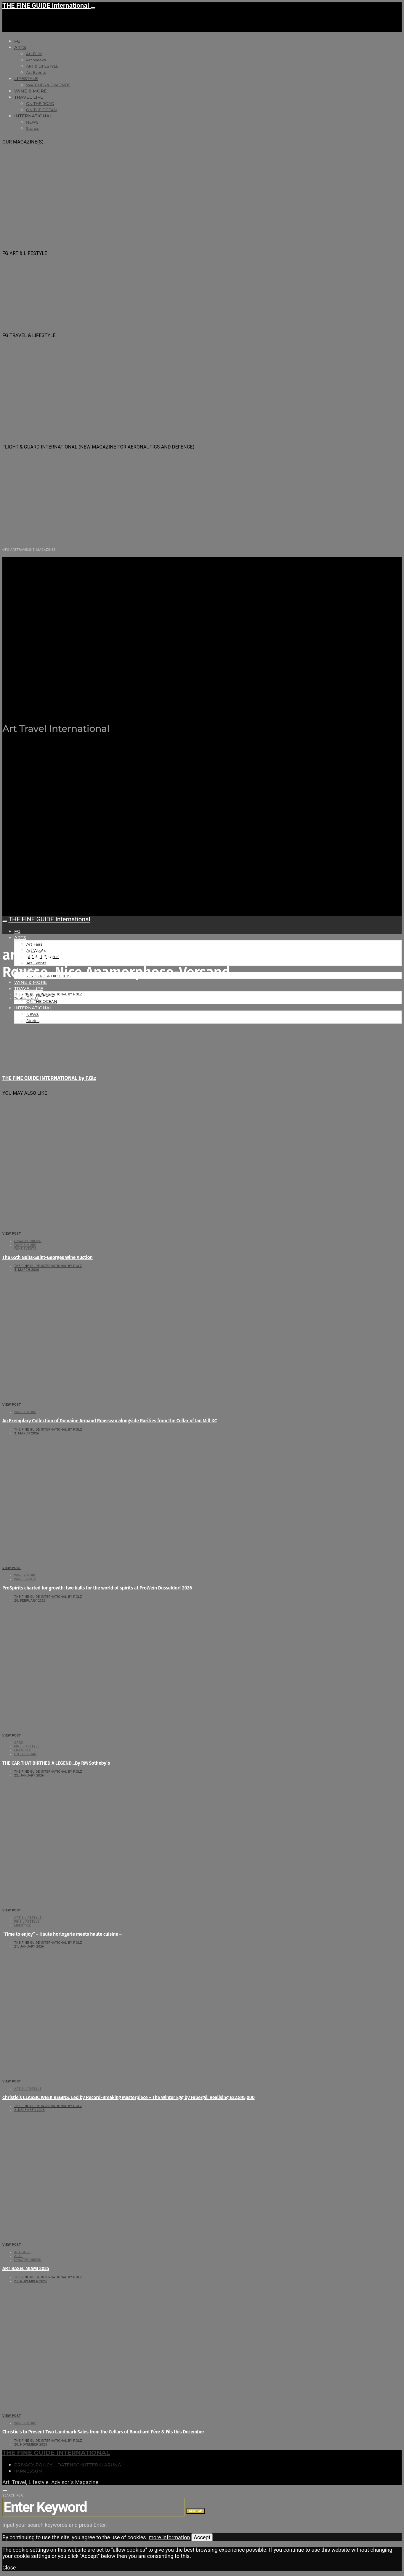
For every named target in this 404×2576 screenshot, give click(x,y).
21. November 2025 (30, 2281)
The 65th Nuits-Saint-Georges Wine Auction (47, 1257)
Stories (32, 128)
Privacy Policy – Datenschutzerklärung (67, 2465)
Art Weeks (36, 60)
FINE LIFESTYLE (26, 1746)
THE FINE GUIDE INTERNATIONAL (56, 2452)
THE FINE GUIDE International (46, 5)
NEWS (32, 122)
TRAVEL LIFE (28, 97)
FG (17, 41)
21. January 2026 (29, 1946)
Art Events (36, 72)
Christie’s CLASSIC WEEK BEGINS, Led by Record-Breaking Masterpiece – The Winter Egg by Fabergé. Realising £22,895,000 (128, 2097)
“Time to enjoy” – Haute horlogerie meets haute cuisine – (62, 1934)
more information (169, 2537)
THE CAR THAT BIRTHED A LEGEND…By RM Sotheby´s (56, 1763)
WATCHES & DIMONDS (48, 84)
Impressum (28, 2471)
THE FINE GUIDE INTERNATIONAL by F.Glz (48, 994)
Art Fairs (34, 53)
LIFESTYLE (26, 78)
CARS (18, 1743)
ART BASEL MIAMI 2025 (25, 2268)
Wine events (25, 1249)
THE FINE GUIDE (118, 698)
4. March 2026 (26, 1270)
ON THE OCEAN (41, 109)
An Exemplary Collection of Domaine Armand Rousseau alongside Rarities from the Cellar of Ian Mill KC (109, 1420)
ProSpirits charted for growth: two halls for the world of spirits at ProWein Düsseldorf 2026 (97, 1588)
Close (9, 2567)
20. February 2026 (30, 1601)
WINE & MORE (30, 91)
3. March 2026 (26, 1433)
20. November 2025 (30, 2444)
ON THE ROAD (40, 103)
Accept (202, 2537)
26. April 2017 (26, 998)
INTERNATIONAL (33, 116)
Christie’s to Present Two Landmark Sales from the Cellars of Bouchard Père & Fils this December (103, 2432)
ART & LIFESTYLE (42, 66)
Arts (20, 47)
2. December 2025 (29, 2110)
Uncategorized (27, 1241)
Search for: (13, 2495)
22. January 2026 (29, 1775)
